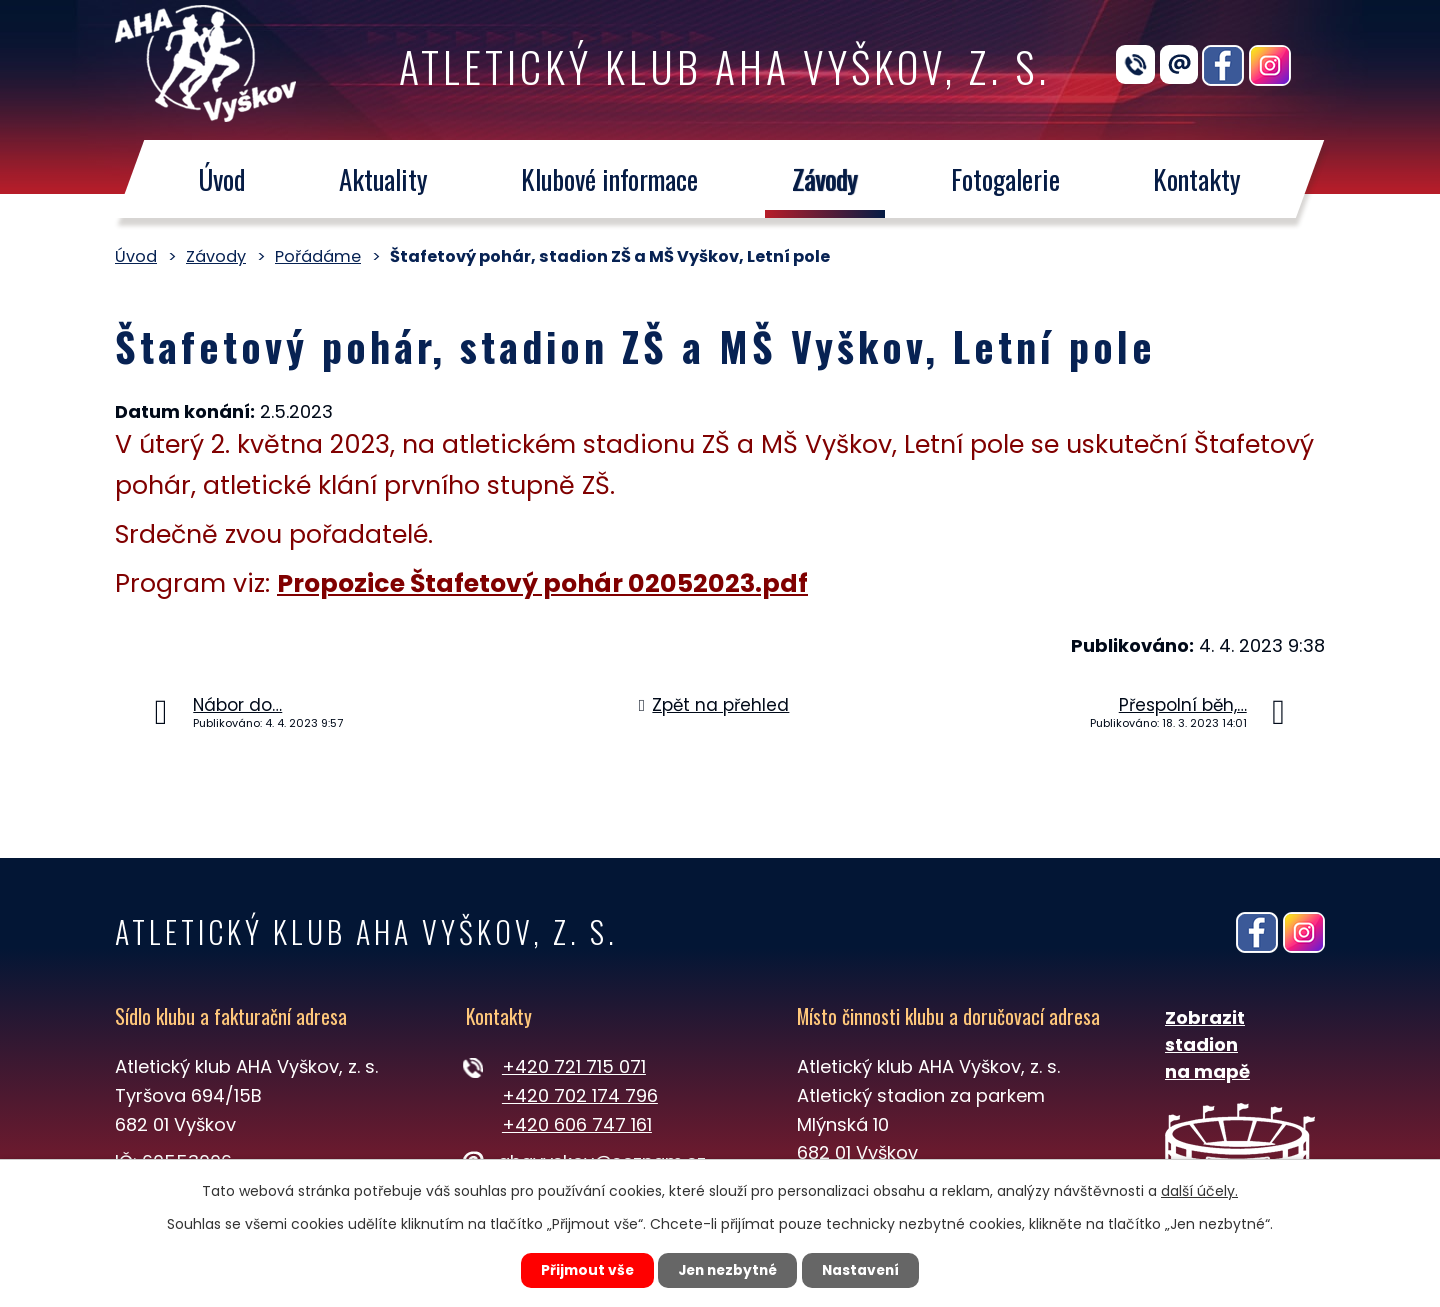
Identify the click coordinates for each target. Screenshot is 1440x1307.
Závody (825, 179)
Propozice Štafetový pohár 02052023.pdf (542, 583)
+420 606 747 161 (577, 1124)
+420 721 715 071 (574, 1066)
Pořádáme (318, 256)
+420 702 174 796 (580, 1095)
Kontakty (1198, 179)
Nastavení (866, 1270)
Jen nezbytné (727, 1270)
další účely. (1199, 1190)
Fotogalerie (1005, 179)
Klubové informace (609, 179)
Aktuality (383, 179)
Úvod (221, 179)
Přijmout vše (581, 1270)
